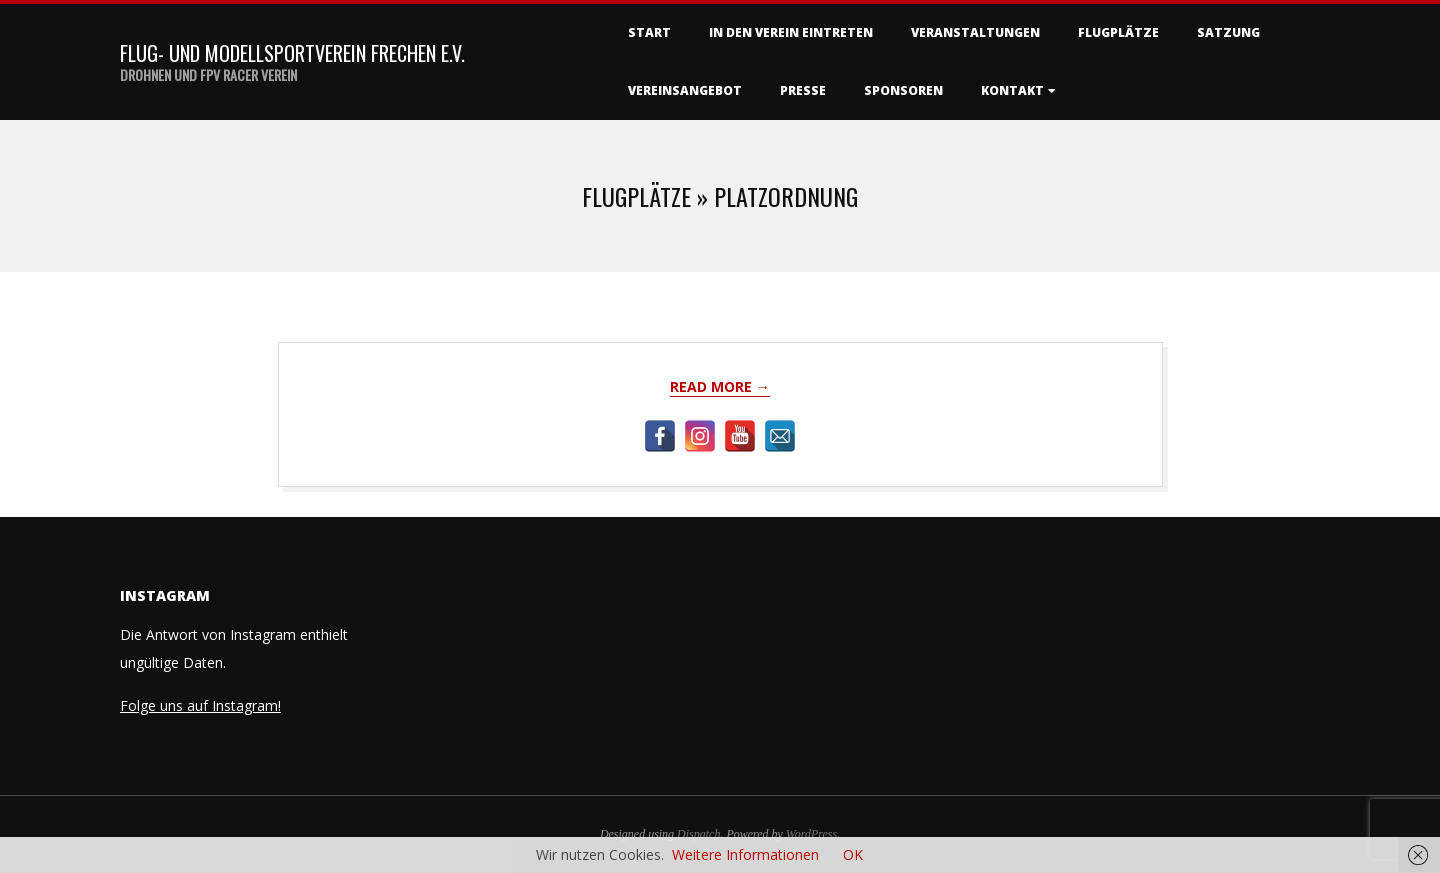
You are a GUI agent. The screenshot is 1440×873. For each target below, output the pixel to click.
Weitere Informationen (745, 854)
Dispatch (698, 834)
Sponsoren (903, 90)
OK (853, 854)
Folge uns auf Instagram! (200, 705)
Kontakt (1012, 90)
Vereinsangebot (685, 90)
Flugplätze (1118, 32)
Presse (803, 90)
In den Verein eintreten (791, 32)
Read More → (720, 386)
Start (649, 32)
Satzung (1228, 32)
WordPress (811, 834)
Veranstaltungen (975, 32)
